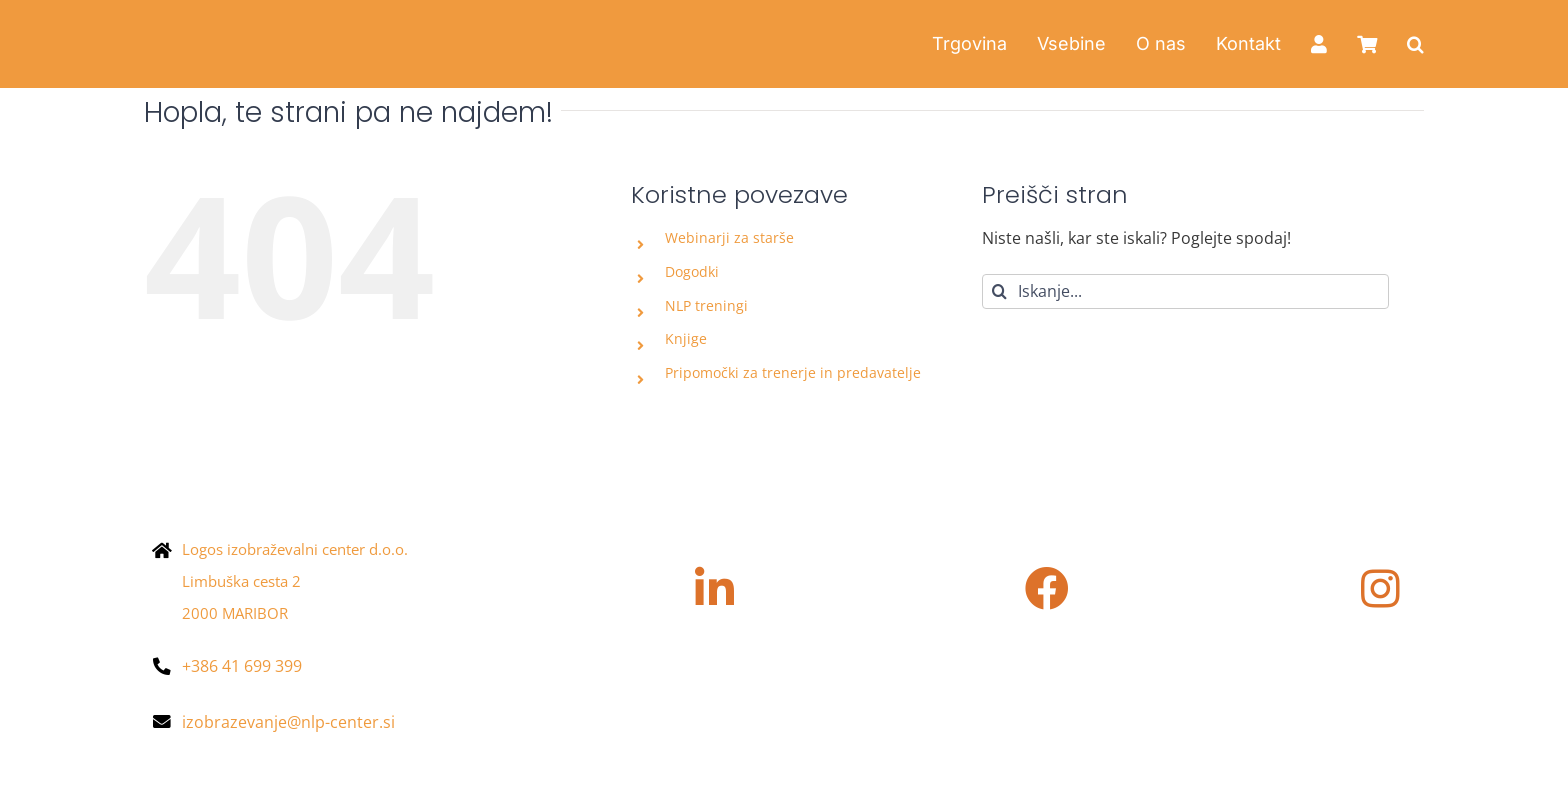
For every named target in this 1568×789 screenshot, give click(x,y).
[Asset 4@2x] (269, 24)
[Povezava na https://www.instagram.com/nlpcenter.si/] (1380, 589)
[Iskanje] (999, 291)
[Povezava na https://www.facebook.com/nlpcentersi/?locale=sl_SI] (1047, 589)
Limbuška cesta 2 (241, 581)
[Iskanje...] (1185, 291)
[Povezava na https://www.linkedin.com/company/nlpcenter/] (714, 589)
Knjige (686, 338)
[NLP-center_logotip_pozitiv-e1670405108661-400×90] (285, 457)
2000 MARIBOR (235, 613)
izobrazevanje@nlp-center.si (288, 722)
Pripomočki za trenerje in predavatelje (793, 372)
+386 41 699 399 (242, 666)
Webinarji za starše (729, 237)
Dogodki (692, 271)
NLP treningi (706, 305)
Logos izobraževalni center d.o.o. (295, 549)
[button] (1415, 44)
